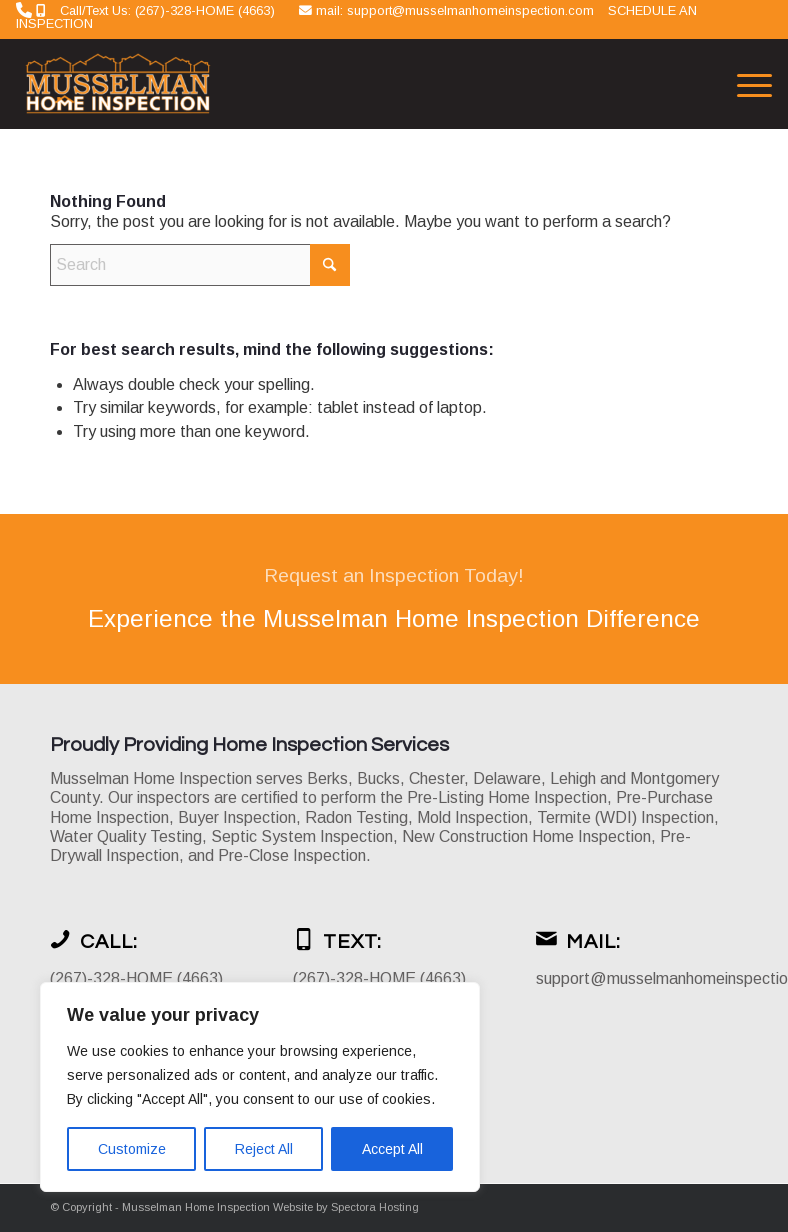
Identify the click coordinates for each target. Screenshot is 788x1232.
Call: (109, 942)
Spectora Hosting (375, 1207)
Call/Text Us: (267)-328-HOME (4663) (167, 10)
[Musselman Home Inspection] (120, 84)
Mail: (593, 942)
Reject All (264, 1149)
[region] (260, 1087)
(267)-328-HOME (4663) (136, 978)
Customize (132, 1149)
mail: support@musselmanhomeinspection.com (457, 10)
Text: (352, 942)
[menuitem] (744, 84)
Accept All (392, 1149)
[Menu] (744, 84)
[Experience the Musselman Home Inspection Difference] (394, 599)
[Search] (200, 265)
